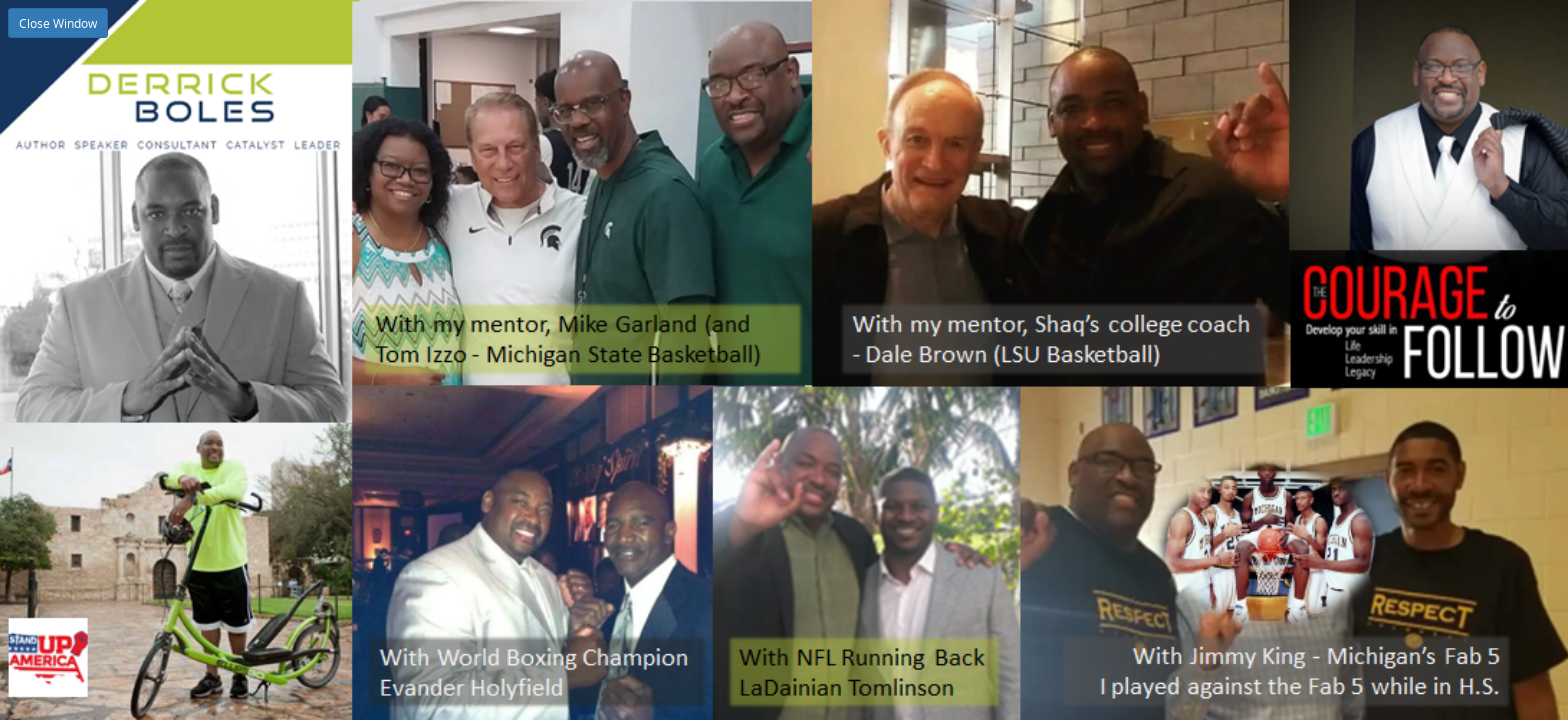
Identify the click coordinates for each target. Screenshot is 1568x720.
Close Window (58, 23)
